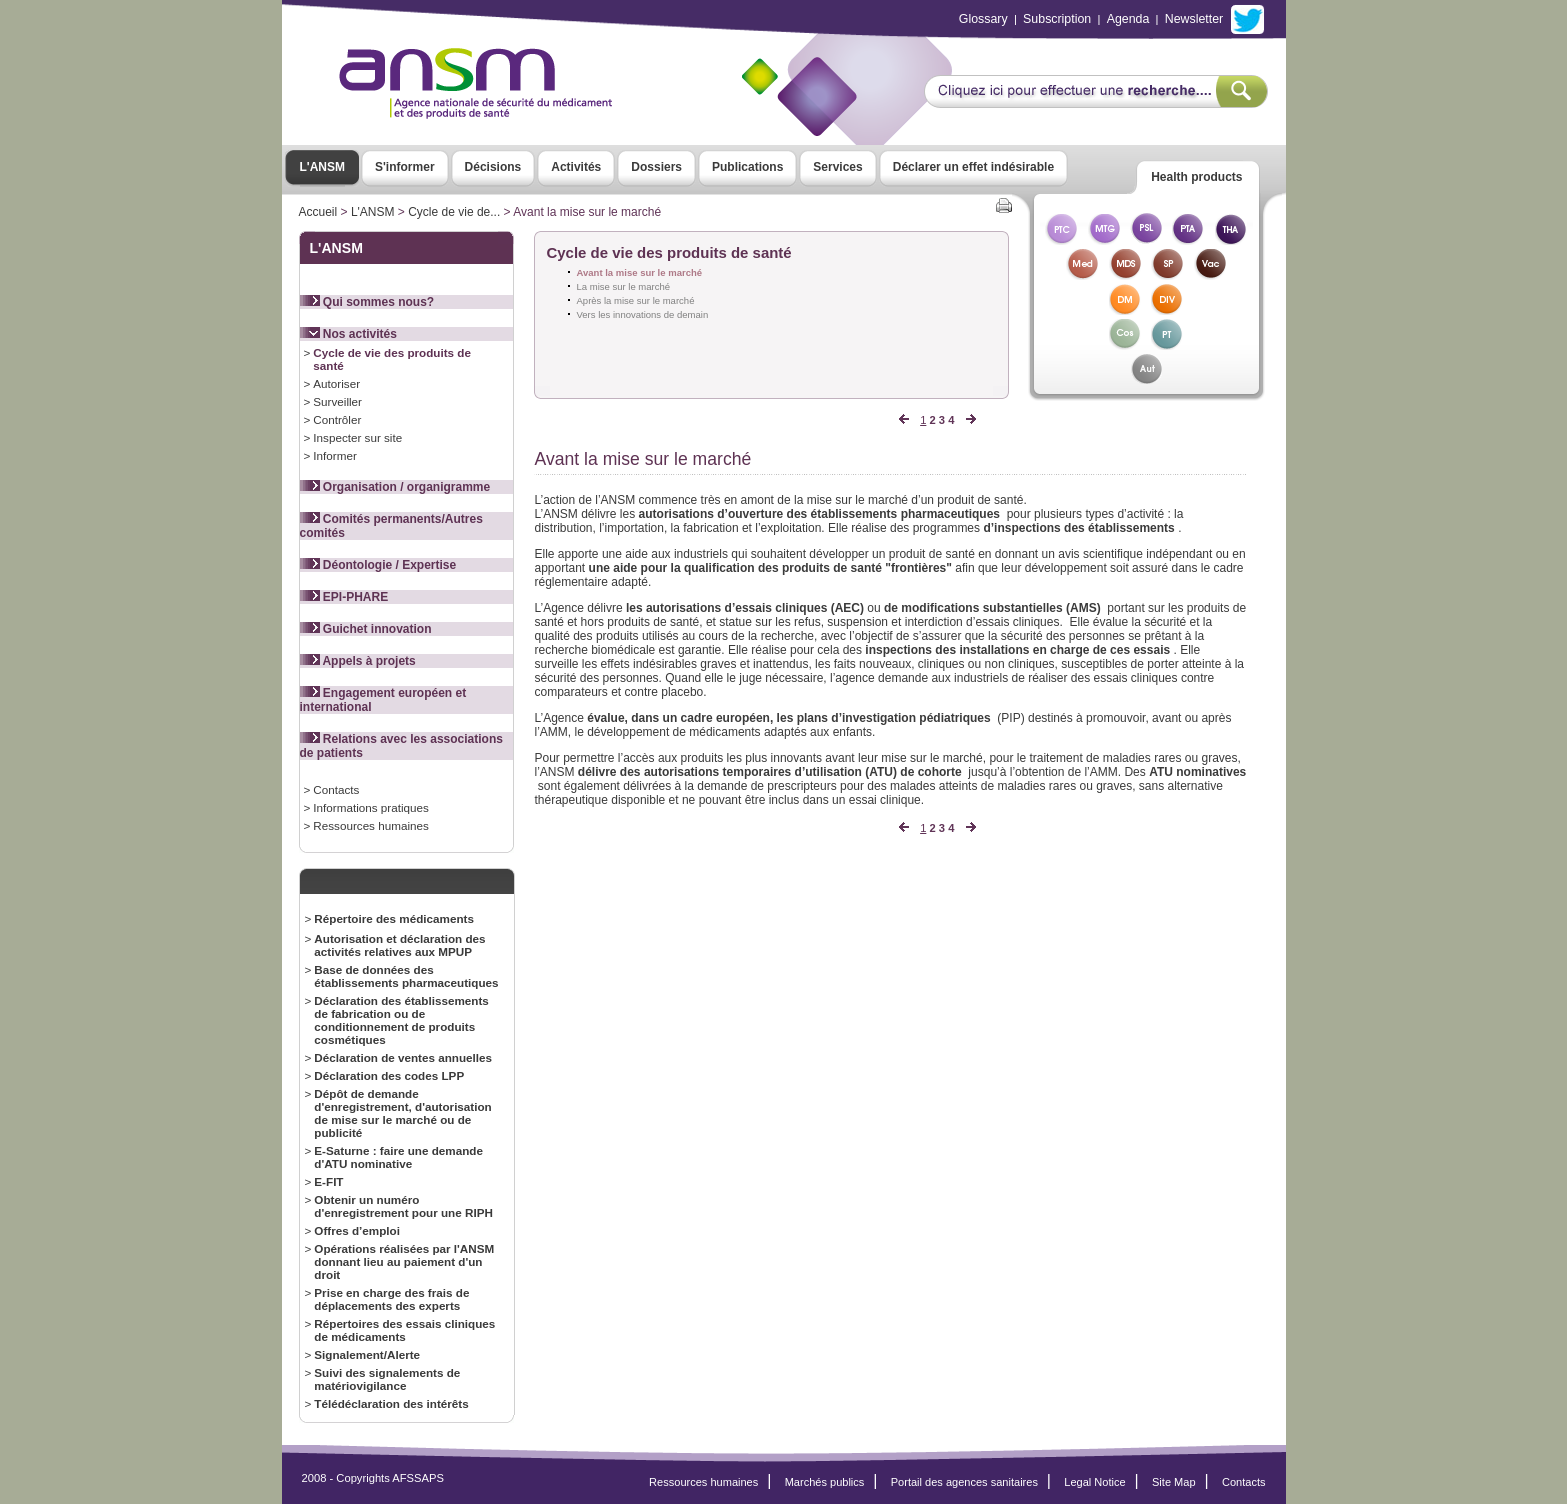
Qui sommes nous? (367, 302)
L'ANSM (323, 167)
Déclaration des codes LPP (389, 1075)
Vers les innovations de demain (643, 314)
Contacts (336, 789)
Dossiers (656, 167)
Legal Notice (1094, 1482)
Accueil (318, 212)
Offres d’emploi (357, 1230)
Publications (747, 167)
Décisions (493, 167)
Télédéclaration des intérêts (391, 1403)
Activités (576, 167)
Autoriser (336, 383)
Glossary (983, 19)
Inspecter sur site (357, 437)
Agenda (1128, 19)
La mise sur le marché (624, 286)
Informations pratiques (370, 807)
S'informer (405, 167)
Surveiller (337, 401)
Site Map (1174, 1482)
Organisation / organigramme (395, 487)
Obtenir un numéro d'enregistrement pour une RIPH (403, 1206)
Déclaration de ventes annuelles (403, 1057)
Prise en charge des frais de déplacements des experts (391, 1299)
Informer (334, 455)
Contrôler (337, 419)
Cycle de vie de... (454, 212)
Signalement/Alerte (367, 1354)
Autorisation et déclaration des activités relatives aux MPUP (399, 945)
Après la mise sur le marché (636, 300)
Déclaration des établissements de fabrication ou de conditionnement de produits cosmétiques (401, 1020)
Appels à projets (358, 661)
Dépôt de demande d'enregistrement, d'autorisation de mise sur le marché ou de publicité (402, 1113)
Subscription (1057, 19)
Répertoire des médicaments (394, 918)
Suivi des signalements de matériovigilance (387, 1379)
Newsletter (1194, 19)
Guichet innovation (366, 629)
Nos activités (348, 334)
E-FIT (328, 1181)
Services (837, 167)
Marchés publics (825, 1482)
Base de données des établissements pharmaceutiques (406, 976)
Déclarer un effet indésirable (973, 167)
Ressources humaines (370, 825)
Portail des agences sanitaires (964, 1482)
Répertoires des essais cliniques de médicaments (404, 1330)
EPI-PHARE (344, 597)
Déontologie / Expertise (378, 565)
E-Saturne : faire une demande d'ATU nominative (398, 1157)
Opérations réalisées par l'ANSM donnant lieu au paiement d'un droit (404, 1261)
